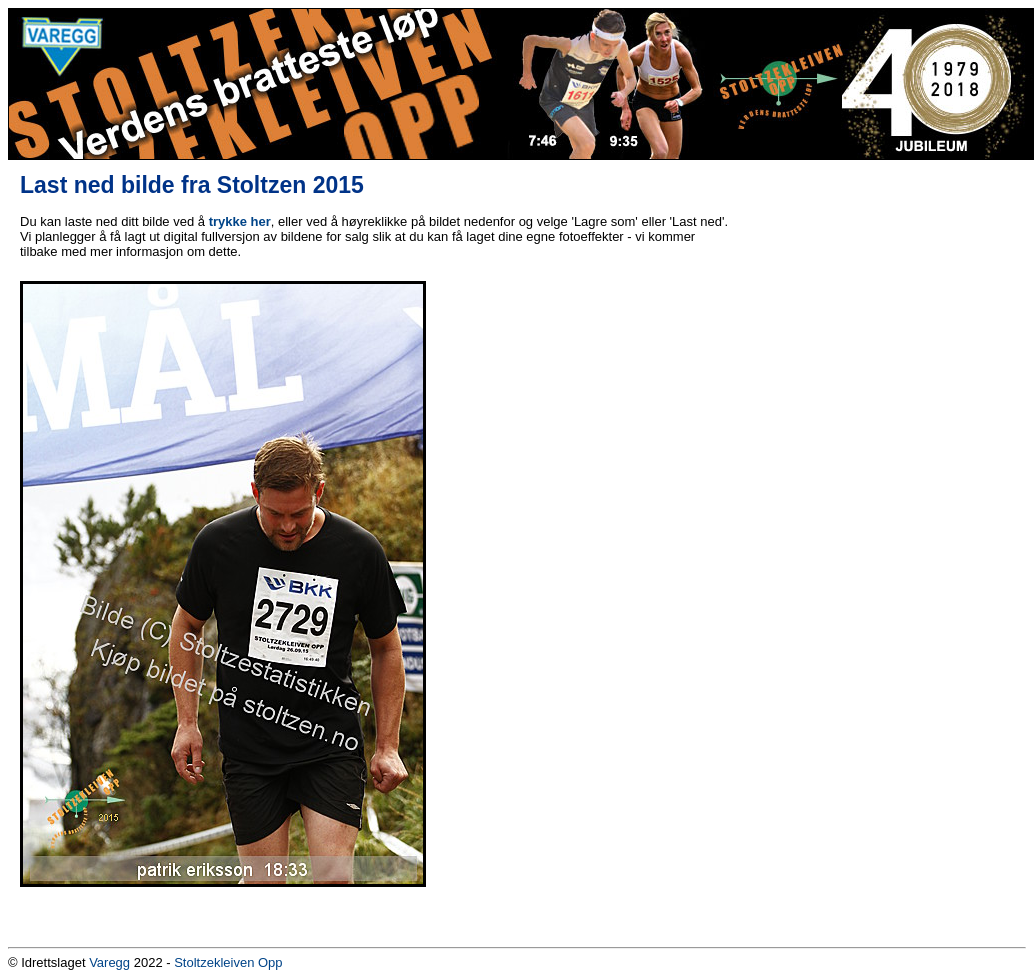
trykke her (240, 221)
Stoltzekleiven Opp (228, 962)
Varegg (109, 962)
